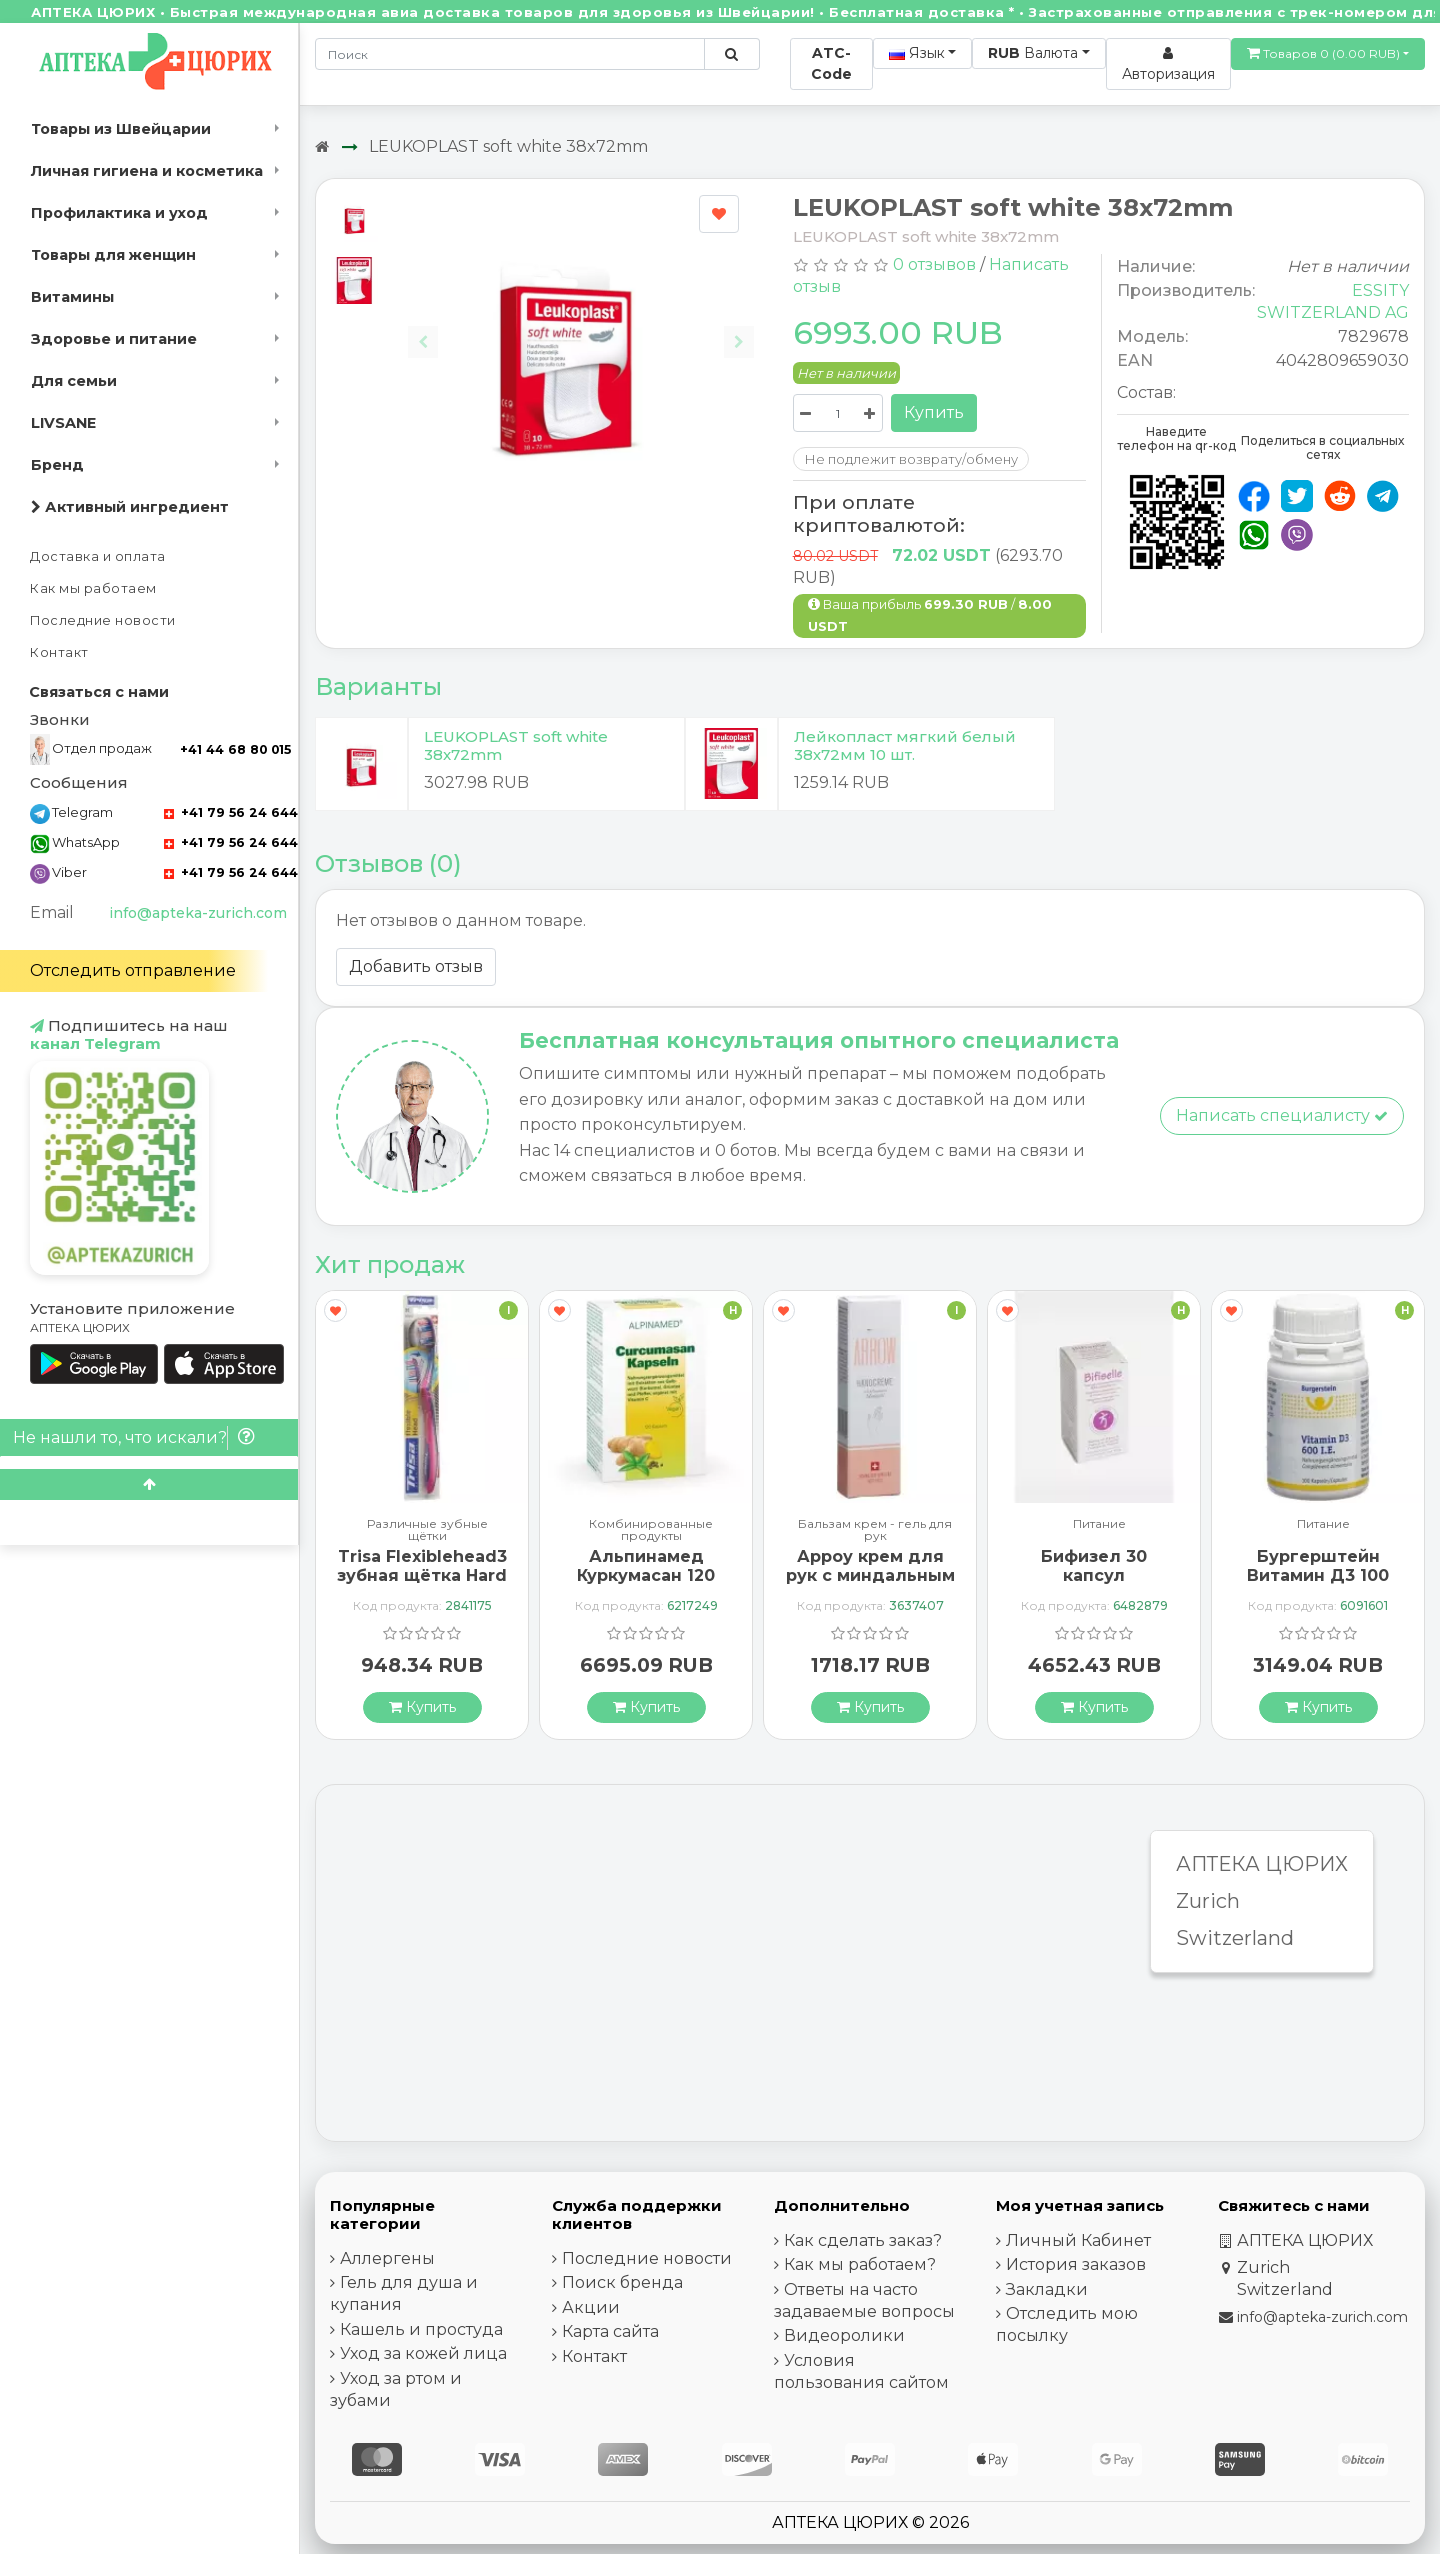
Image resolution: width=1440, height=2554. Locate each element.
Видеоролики (844, 2335)
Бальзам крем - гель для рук (875, 1530)
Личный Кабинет (1078, 2240)
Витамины (72, 297)
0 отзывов (934, 264)
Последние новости (103, 620)
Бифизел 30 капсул (1094, 1566)
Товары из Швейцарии (121, 129)
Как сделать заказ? (863, 2240)
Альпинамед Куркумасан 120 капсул (646, 1575)
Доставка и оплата (98, 556)
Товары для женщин (113, 255)
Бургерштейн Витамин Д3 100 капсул (1318, 1575)
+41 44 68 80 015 (235, 749)
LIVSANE (63, 423)
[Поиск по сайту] (731, 54)
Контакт (59, 652)
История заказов (1076, 2264)
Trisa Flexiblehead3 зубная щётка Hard (422, 1566)
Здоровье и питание (114, 339)
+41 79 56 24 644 (231, 812)
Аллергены (387, 2258)
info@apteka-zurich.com (198, 913)
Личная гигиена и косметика (147, 171)
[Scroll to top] (149, 1484)
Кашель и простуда (421, 2329)
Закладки (1047, 2289)
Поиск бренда (622, 2282)
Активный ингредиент (130, 507)
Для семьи (74, 381)
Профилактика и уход (119, 213)
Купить (934, 412)
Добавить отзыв (416, 966)
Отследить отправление (133, 970)
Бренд (57, 465)
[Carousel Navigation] (581, 326)
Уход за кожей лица (423, 2353)
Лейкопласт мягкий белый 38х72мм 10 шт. (905, 745)
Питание (1099, 1524)
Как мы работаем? (860, 2264)
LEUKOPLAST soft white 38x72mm (508, 146)
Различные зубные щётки (427, 1530)
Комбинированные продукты (651, 1530)
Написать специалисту (1282, 1115)
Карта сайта (610, 2331)
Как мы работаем (93, 588)
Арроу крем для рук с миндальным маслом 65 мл (870, 1575)
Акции (591, 2307)
